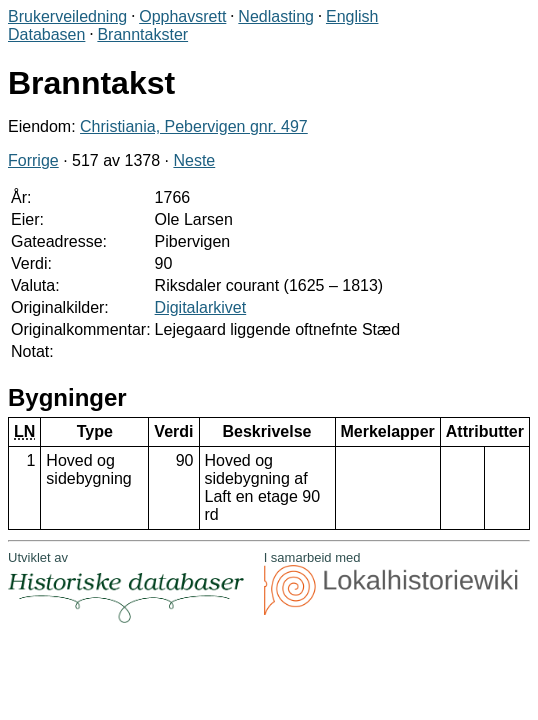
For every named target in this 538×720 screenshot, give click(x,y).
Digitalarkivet (201, 307)
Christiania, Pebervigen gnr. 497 (194, 126)
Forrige (33, 160)
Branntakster (142, 34)
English (352, 16)
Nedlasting (276, 16)
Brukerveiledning (67, 16)
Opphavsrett (182, 16)
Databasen (46, 34)
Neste (194, 160)
